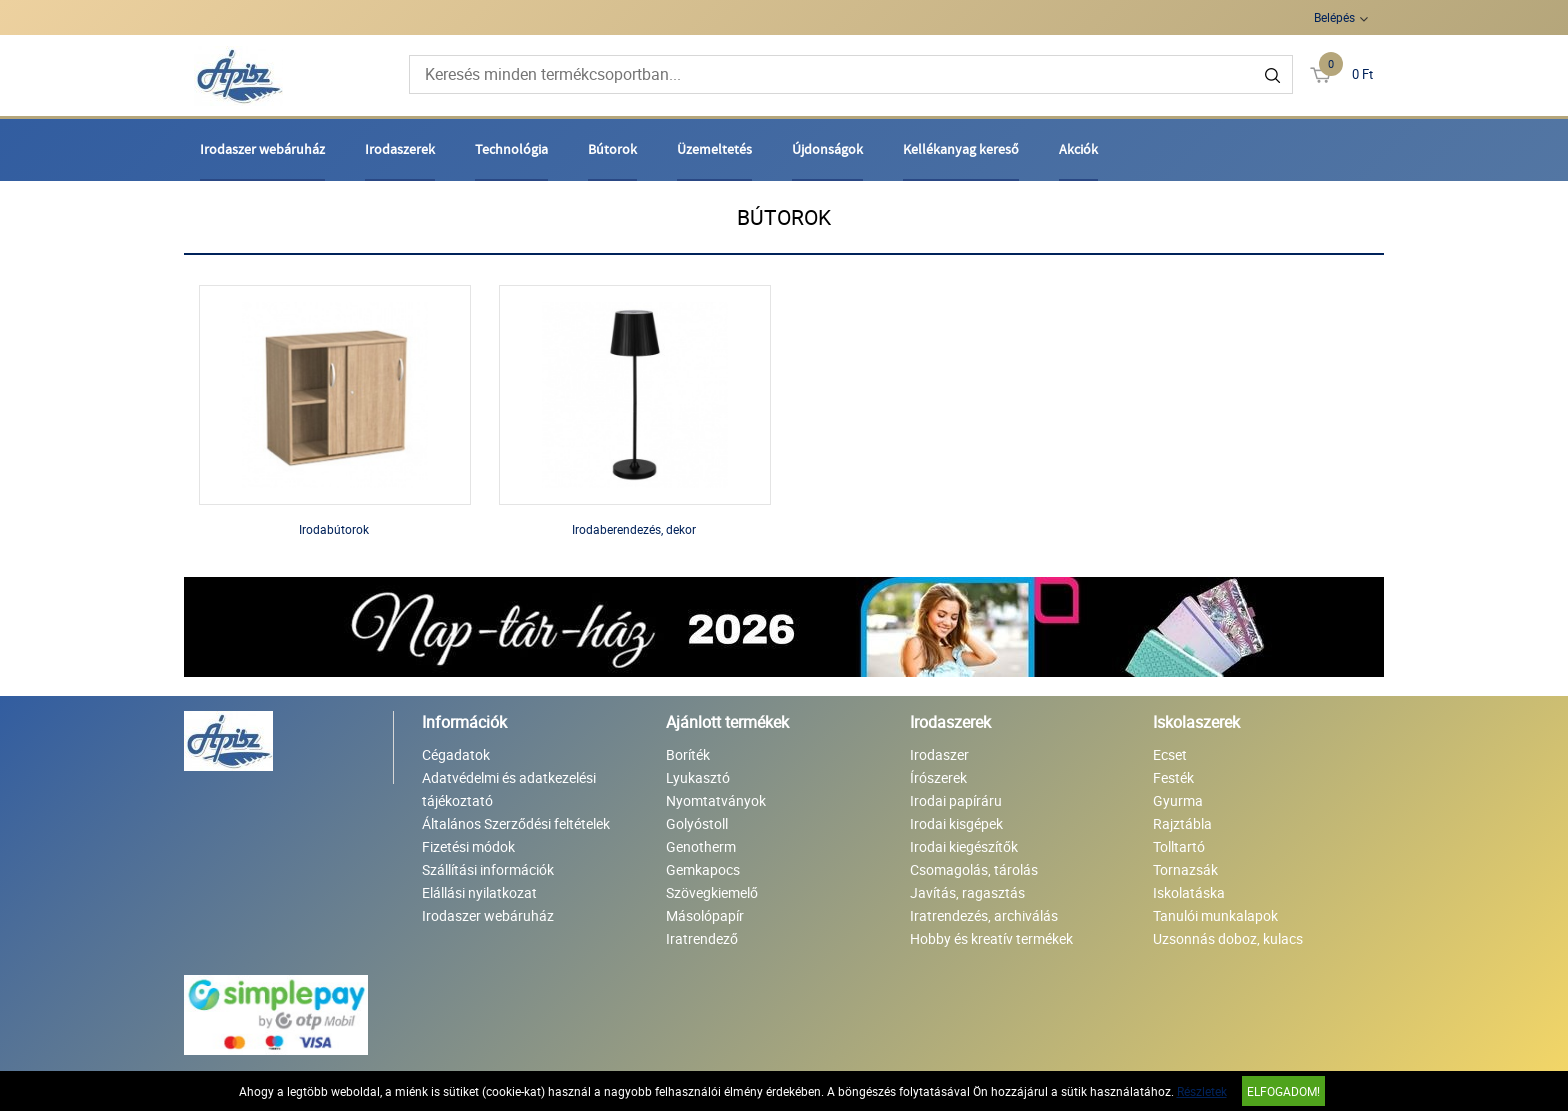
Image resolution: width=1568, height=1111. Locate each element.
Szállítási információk (488, 869)
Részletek (1202, 1091)
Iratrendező (702, 938)
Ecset (1170, 754)
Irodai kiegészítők (964, 846)
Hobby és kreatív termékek (991, 938)
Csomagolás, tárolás (974, 869)
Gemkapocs (703, 869)
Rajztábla (1182, 823)
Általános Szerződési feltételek (516, 823)
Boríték (688, 754)
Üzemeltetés (714, 149)
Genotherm (701, 846)
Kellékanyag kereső (961, 149)
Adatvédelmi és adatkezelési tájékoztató (509, 789)
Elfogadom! (1283, 1091)
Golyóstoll (697, 823)
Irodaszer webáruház (262, 149)
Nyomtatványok (716, 800)
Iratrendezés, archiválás (984, 915)
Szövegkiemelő (712, 892)
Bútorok (612, 149)
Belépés (1334, 17)
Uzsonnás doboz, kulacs (1228, 938)
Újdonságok (827, 149)
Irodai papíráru (956, 800)
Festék (1173, 777)
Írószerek (938, 777)
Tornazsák (1185, 869)
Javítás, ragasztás (967, 892)
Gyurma (1178, 800)
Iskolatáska (1189, 892)
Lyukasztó (698, 777)
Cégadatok (456, 754)
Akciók (1078, 149)
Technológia (511, 149)
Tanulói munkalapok (1215, 915)
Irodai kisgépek (956, 823)
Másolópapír (705, 915)
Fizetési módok (468, 846)
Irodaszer (939, 754)
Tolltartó (1179, 846)
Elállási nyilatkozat (479, 892)
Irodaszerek (400, 149)
